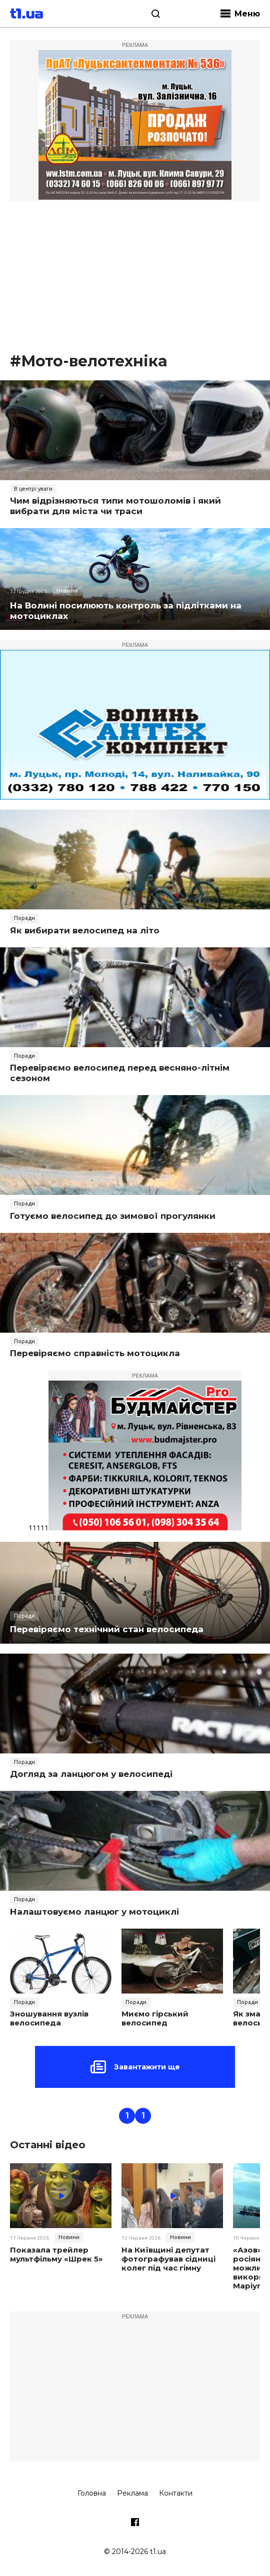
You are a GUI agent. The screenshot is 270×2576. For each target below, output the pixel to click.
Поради (24, 918)
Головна (92, 2493)
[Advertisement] (135, 276)
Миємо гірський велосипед (155, 2018)
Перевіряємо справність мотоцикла (95, 1353)
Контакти (175, 2493)
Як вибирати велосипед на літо (85, 930)
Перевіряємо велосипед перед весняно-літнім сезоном (120, 1073)
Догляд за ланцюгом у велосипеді (91, 1774)
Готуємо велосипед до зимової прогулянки (113, 1216)
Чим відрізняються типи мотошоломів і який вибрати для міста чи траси (115, 506)
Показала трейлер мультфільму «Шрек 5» (56, 2255)
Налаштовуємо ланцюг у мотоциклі (94, 1912)
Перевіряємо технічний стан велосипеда (107, 1629)
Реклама (132, 2493)
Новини (67, 590)
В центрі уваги (33, 489)
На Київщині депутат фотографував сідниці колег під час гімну (169, 2259)
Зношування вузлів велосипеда (49, 2018)
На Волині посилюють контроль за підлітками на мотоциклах (126, 610)
